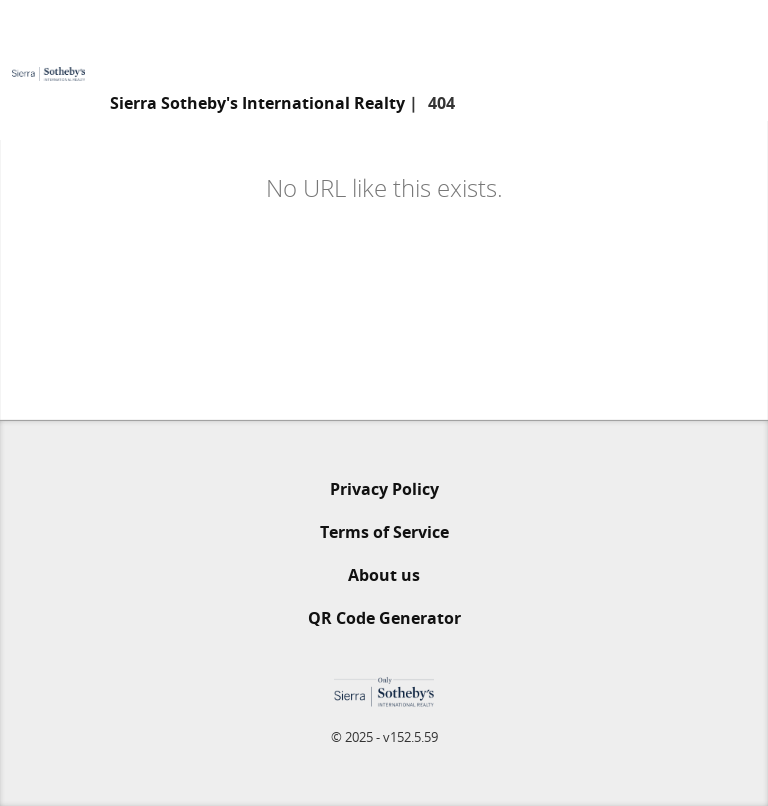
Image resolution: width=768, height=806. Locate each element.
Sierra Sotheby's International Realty (257, 103)
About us (384, 575)
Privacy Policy (384, 489)
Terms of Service (384, 532)
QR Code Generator (384, 618)
